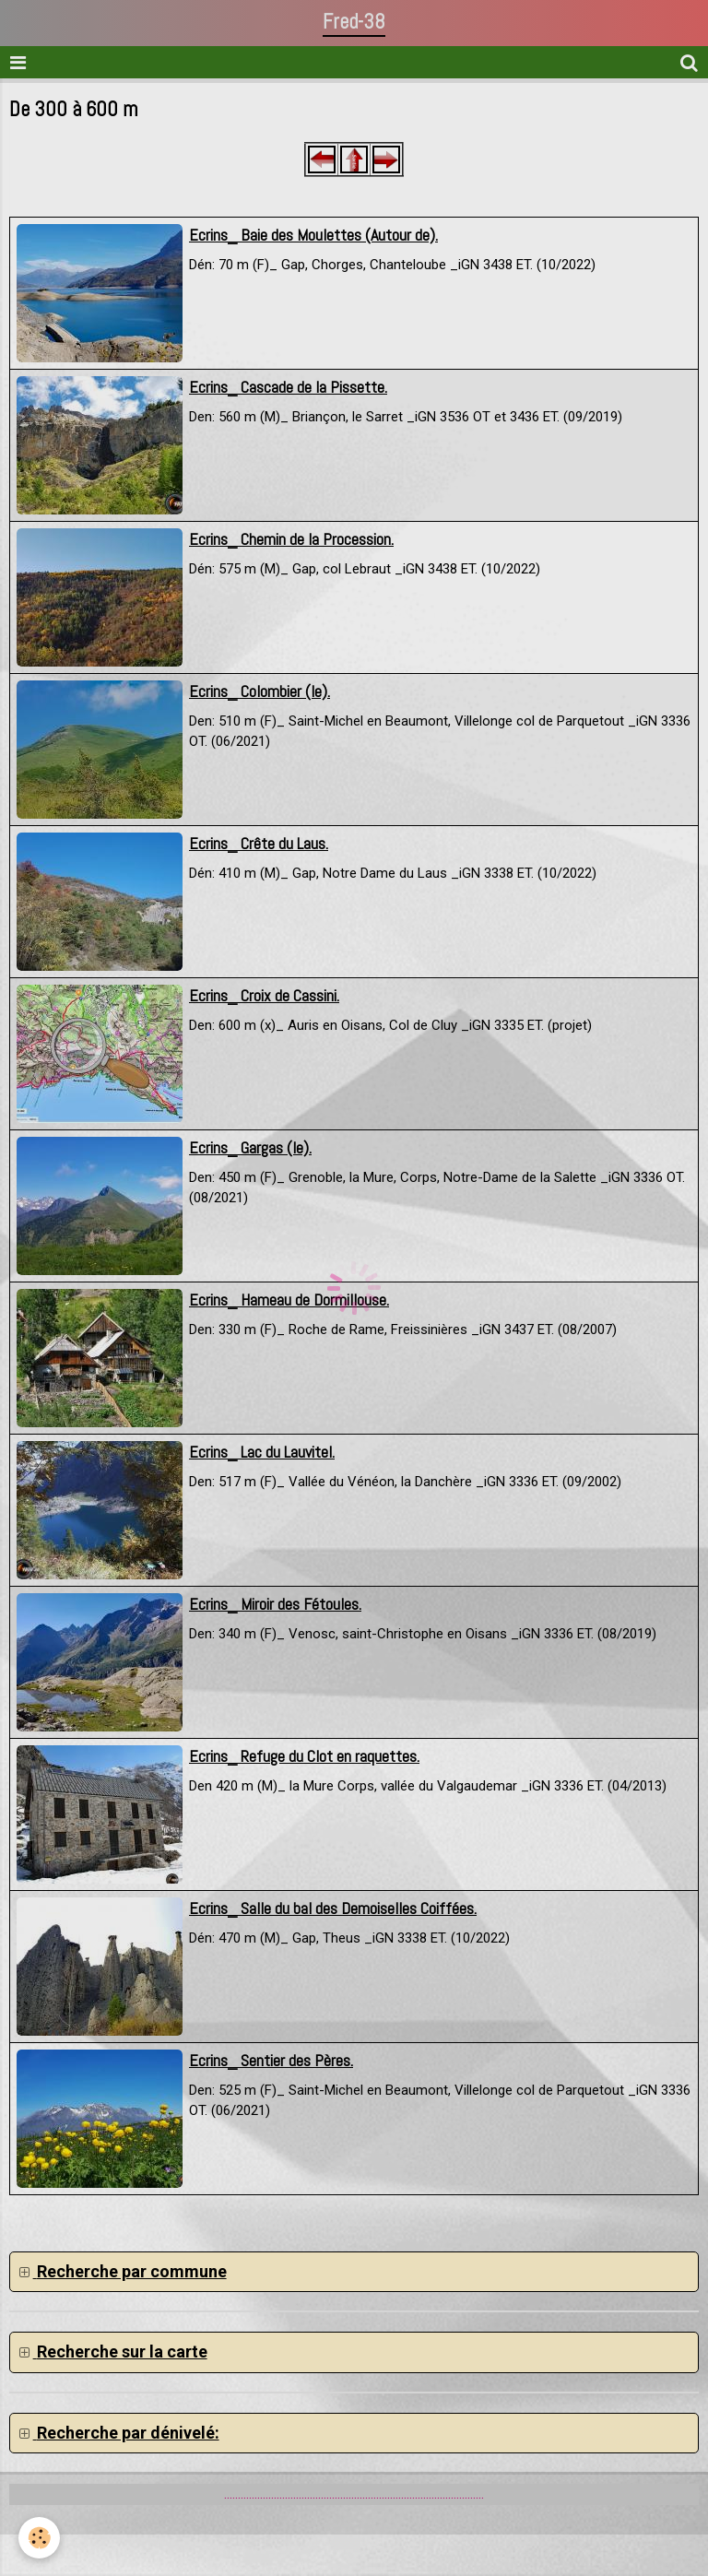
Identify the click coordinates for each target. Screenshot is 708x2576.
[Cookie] (39, 2537)
